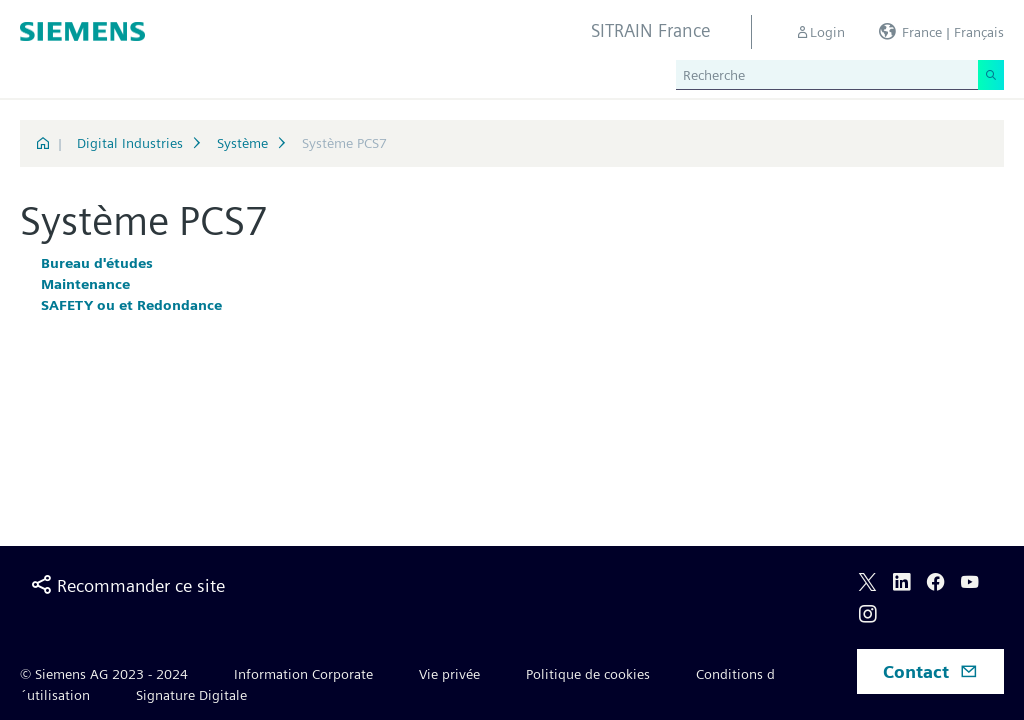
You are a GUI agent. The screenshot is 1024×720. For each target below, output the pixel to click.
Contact (930, 671)
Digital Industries (130, 143)
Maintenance (85, 284)
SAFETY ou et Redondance (131, 305)
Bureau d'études (97, 263)
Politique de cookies (588, 674)
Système (242, 143)
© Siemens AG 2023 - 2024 (104, 674)
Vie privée (449, 674)
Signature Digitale (191, 695)
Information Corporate (303, 674)
